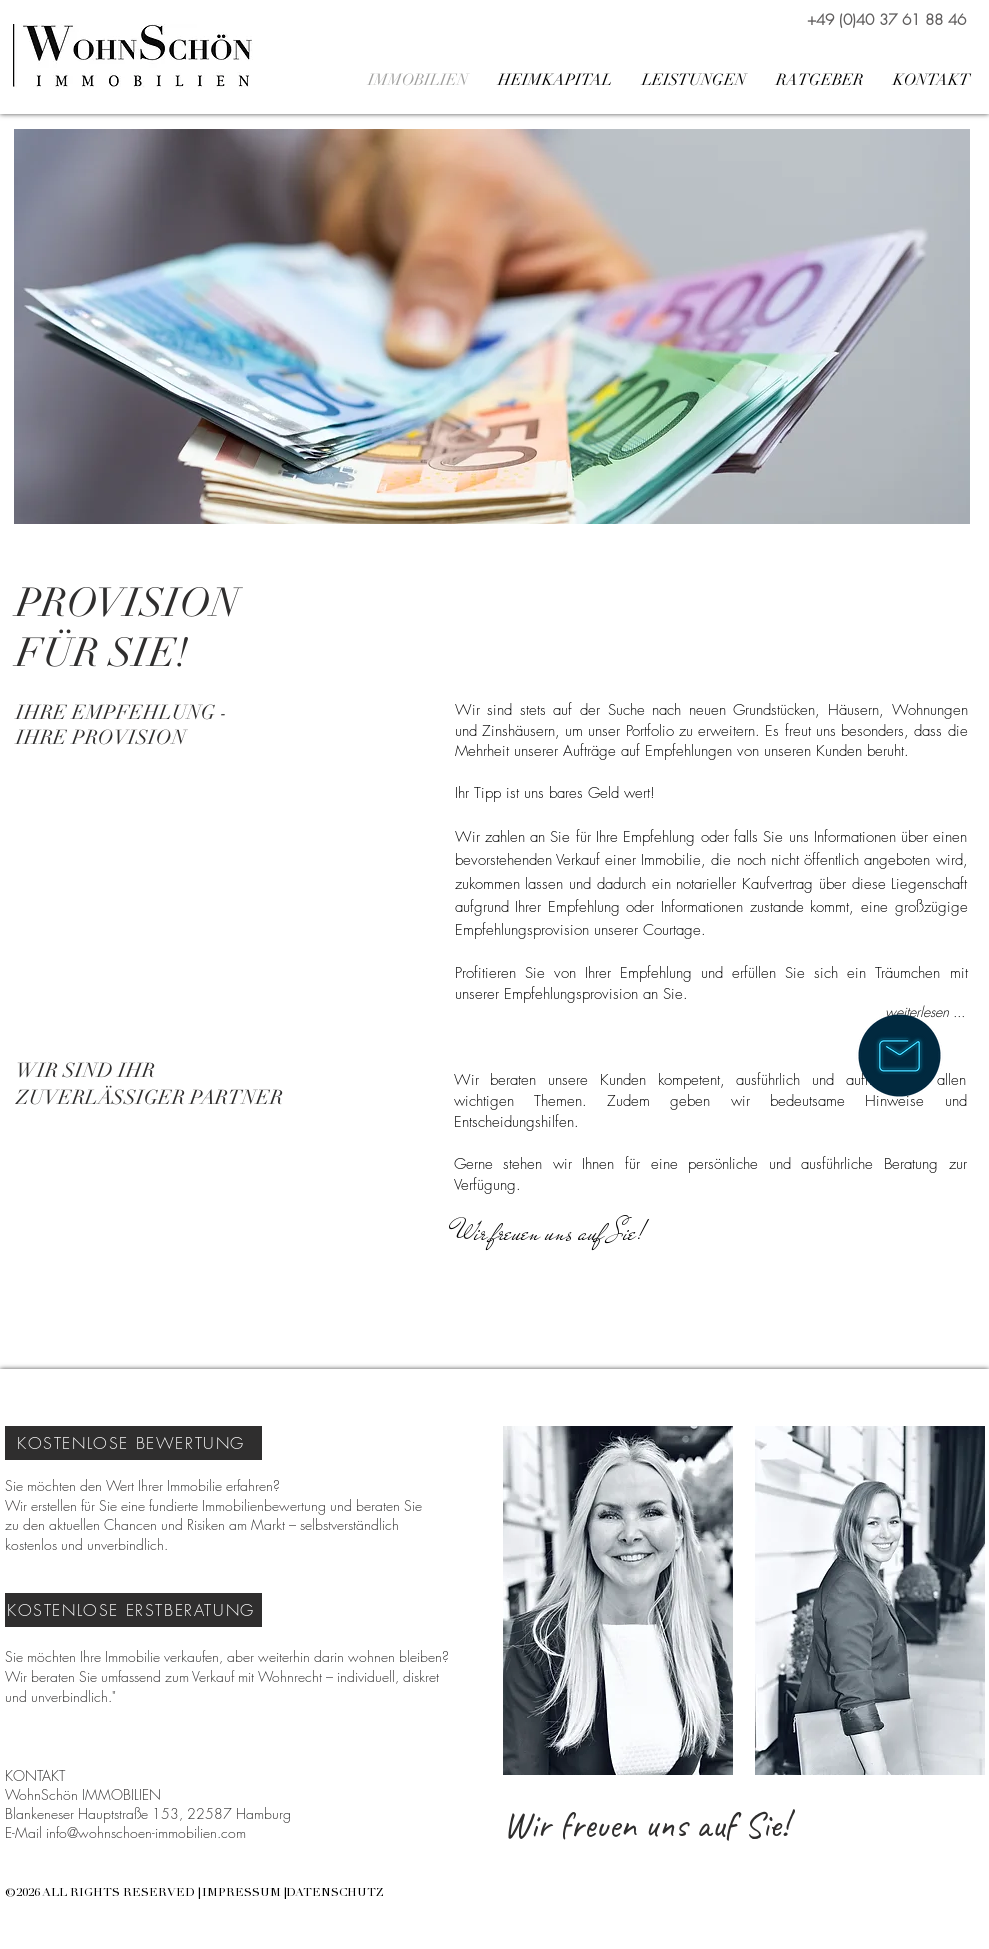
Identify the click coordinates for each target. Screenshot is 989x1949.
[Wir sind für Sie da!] (899, 1055)
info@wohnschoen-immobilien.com (146, 1832)
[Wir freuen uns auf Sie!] (550, 1233)
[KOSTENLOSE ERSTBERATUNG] (133, 1610)
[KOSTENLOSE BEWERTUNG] (133, 1443)
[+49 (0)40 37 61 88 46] (887, 20)
